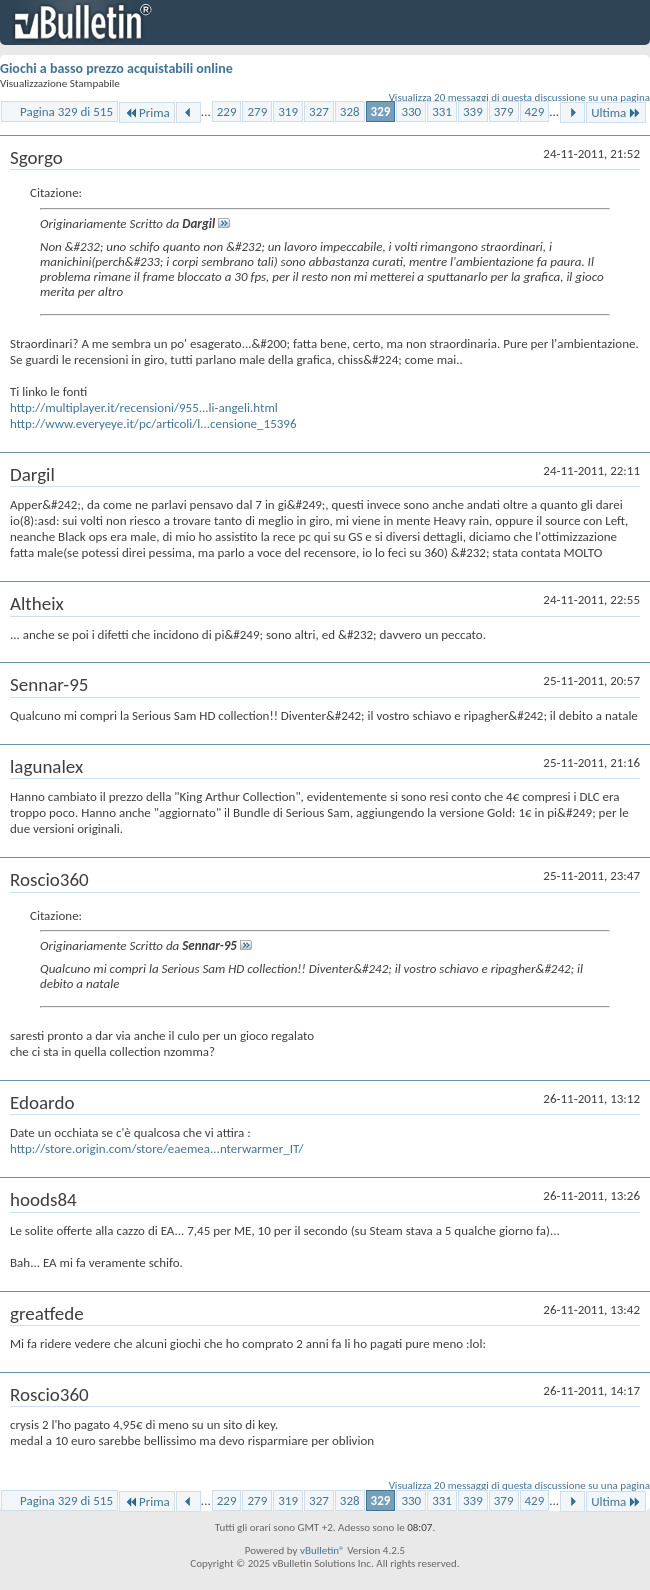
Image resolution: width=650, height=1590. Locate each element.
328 (350, 111)
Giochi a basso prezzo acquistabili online (116, 68)
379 (504, 111)
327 (319, 111)
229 (227, 111)
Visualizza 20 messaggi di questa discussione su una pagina (519, 97)
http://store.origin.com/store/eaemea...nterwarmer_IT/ (157, 1148)
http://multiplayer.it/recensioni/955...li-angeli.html (144, 407)
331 (442, 111)
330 (411, 111)
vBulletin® (322, 1550)
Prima (147, 112)
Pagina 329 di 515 (66, 111)
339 (473, 111)
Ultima (616, 112)
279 (257, 111)
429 (535, 111)
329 (381, 111)
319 (288, 111)
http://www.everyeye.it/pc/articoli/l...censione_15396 (153, 423)
